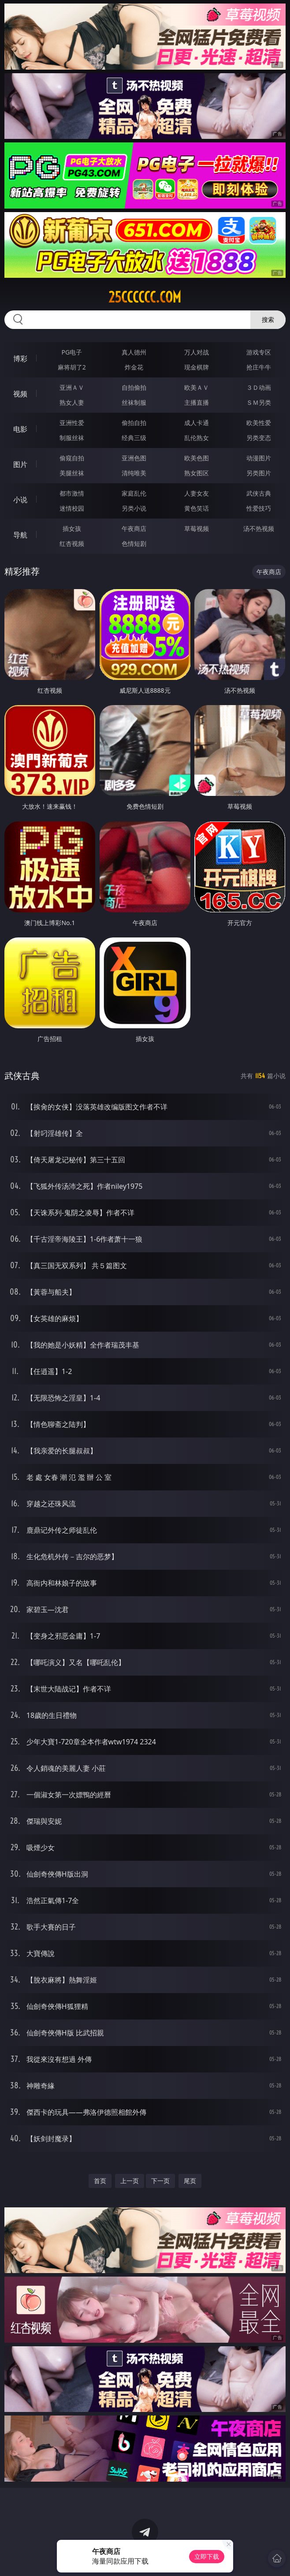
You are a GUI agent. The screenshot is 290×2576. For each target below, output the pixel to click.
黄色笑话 (196, 508)
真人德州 (134, 352)
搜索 (268, 319)
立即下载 (206, 2556)
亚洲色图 (134, 458)
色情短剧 (134, 543)
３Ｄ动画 (258, 387)
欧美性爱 (258, 422)
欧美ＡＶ (196, 387)
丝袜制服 (134, 402)
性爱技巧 (258, 508)
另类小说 (134, 508)
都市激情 (71, 493)
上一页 (129, 2181)
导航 (20, 535)
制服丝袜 (71, 437)
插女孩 (72, 528)
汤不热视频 (258, 528)
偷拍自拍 (134, 422)
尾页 (190, 2181)
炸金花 (134, 367)
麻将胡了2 (72, 367)
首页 (100, 2181)
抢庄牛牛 (258, 367)
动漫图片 (258, 458)
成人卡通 (196, 422)
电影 (20, 429)
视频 (20, 394)
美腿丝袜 (71, 473)
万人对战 (196, 352)
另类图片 (258, 473)
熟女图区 (196, 473)
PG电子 (72, 352)
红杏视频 (71, 543)
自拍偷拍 (134, 387)
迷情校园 (71, 508)
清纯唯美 (134, 473)
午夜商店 (134, 528)
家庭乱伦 (134, 493)
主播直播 (196, 402)
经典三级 (134, 437)
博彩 (20, 358)
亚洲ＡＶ (71, 387)
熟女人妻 (71, 402)
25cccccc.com (144, 297)
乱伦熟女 (196, 437)
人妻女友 (196, 493)
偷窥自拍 (71, 458)
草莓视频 (196, 528)
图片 (20, 464)
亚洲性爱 (71, 422)
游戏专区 (258, 352)
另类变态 (258, 437)
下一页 (160, 2181)
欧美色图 (196, 458)
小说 (20, 499)
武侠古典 (258, 493)
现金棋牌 (196, 367)
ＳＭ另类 (258, 402)
